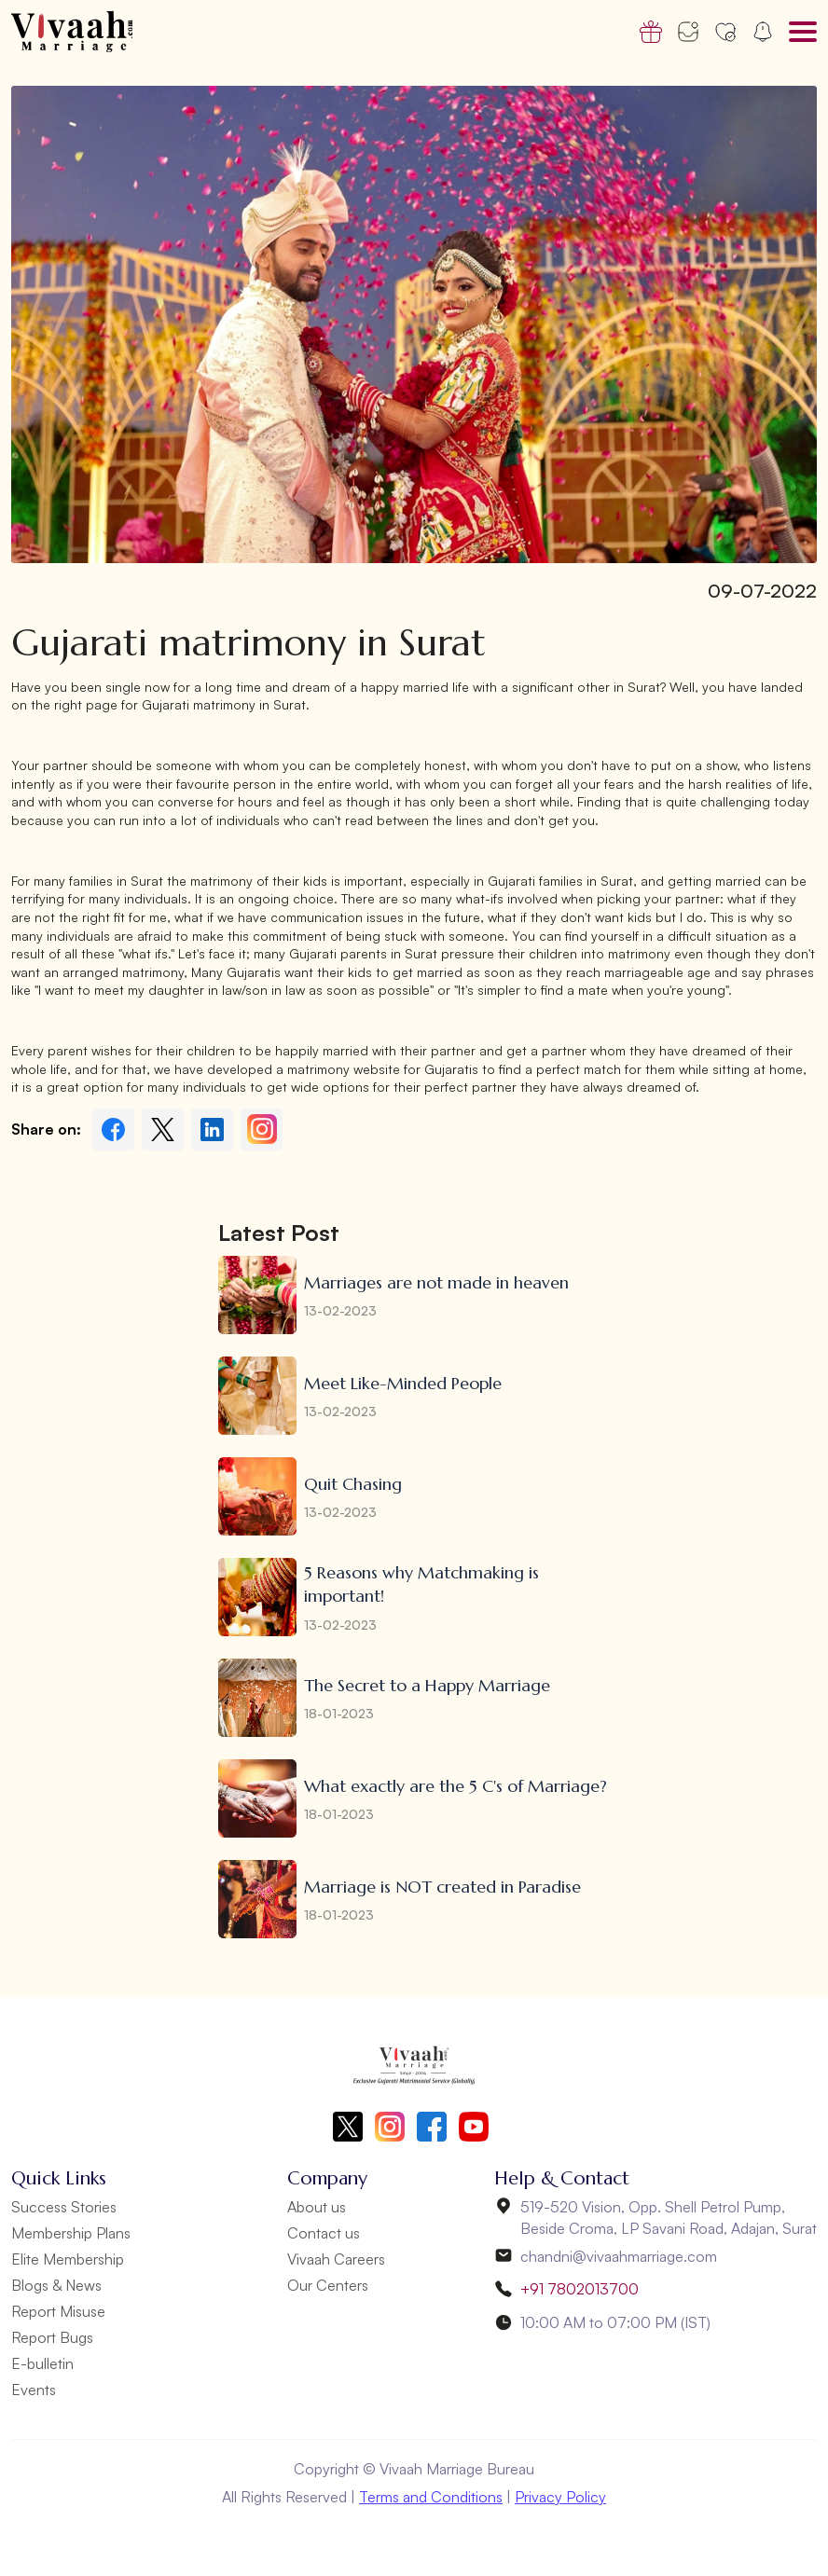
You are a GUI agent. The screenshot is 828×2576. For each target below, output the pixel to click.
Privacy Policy (560, 2496)
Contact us (323, 2233)
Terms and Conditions (431, 2496)
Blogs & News (56, 2285)
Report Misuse (58, 2311)
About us (316, 2206)
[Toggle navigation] (803, 32)
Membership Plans (71, 2233)
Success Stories (64, 2206)
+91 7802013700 (579, 2289)
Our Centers (327, 2285)
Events (33, 2389)
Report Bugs (52, 2337)
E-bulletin (42, 2363)
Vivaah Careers (336, 2259)
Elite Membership (67, 2259)
